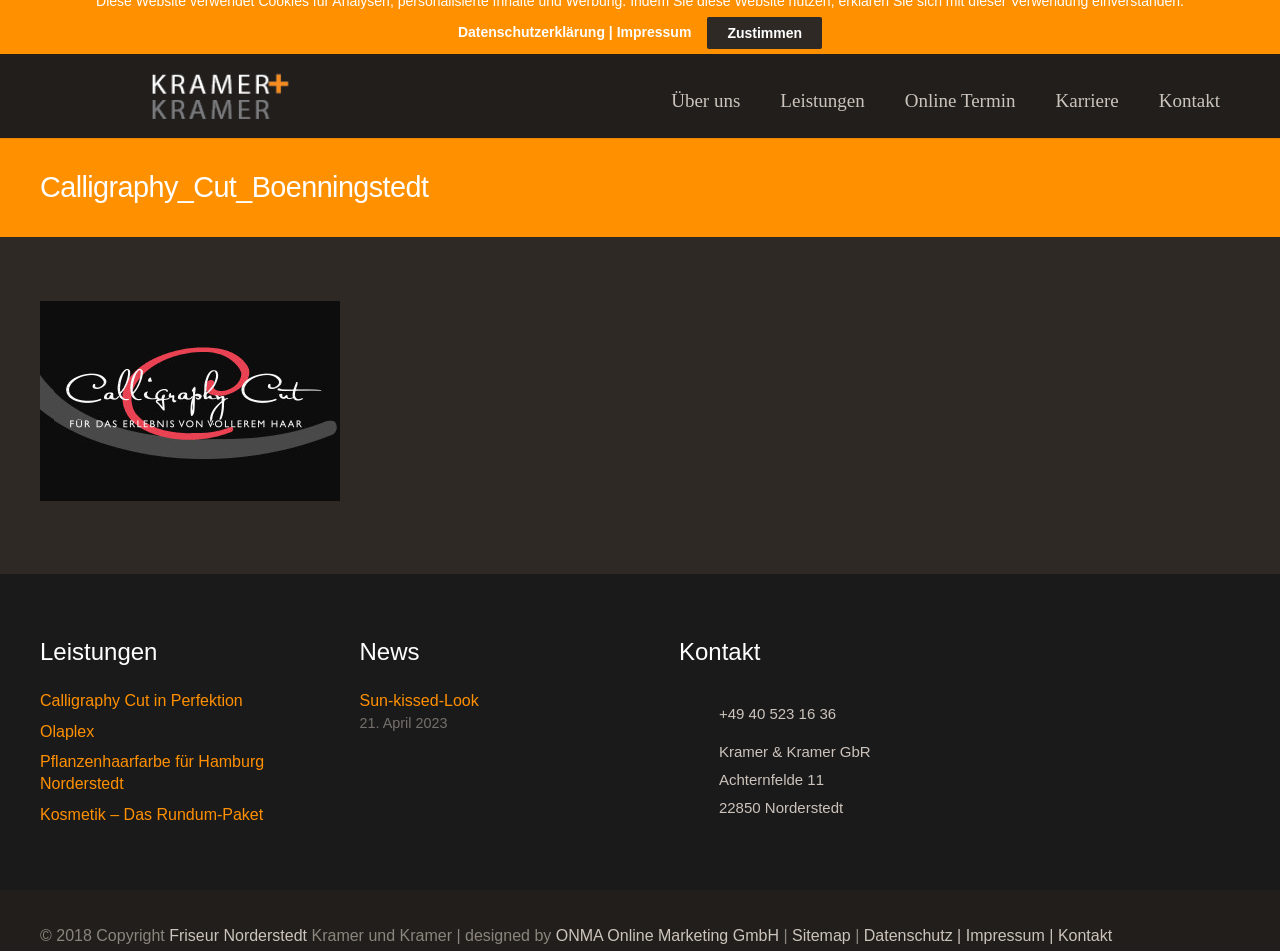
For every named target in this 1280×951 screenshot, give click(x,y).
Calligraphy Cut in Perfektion (141, 686)
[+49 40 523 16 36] (699, 700)
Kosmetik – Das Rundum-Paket (151, 799)
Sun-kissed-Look (419, 686)
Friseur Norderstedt (238, 921)
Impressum (1005, 921)
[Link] (211, 86)
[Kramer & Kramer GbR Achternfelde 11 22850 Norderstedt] (699, 766)
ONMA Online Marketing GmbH (667, 921)
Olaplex (67, 716)
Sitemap (821, 921)
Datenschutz (908, 921)
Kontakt (1085, 921)
